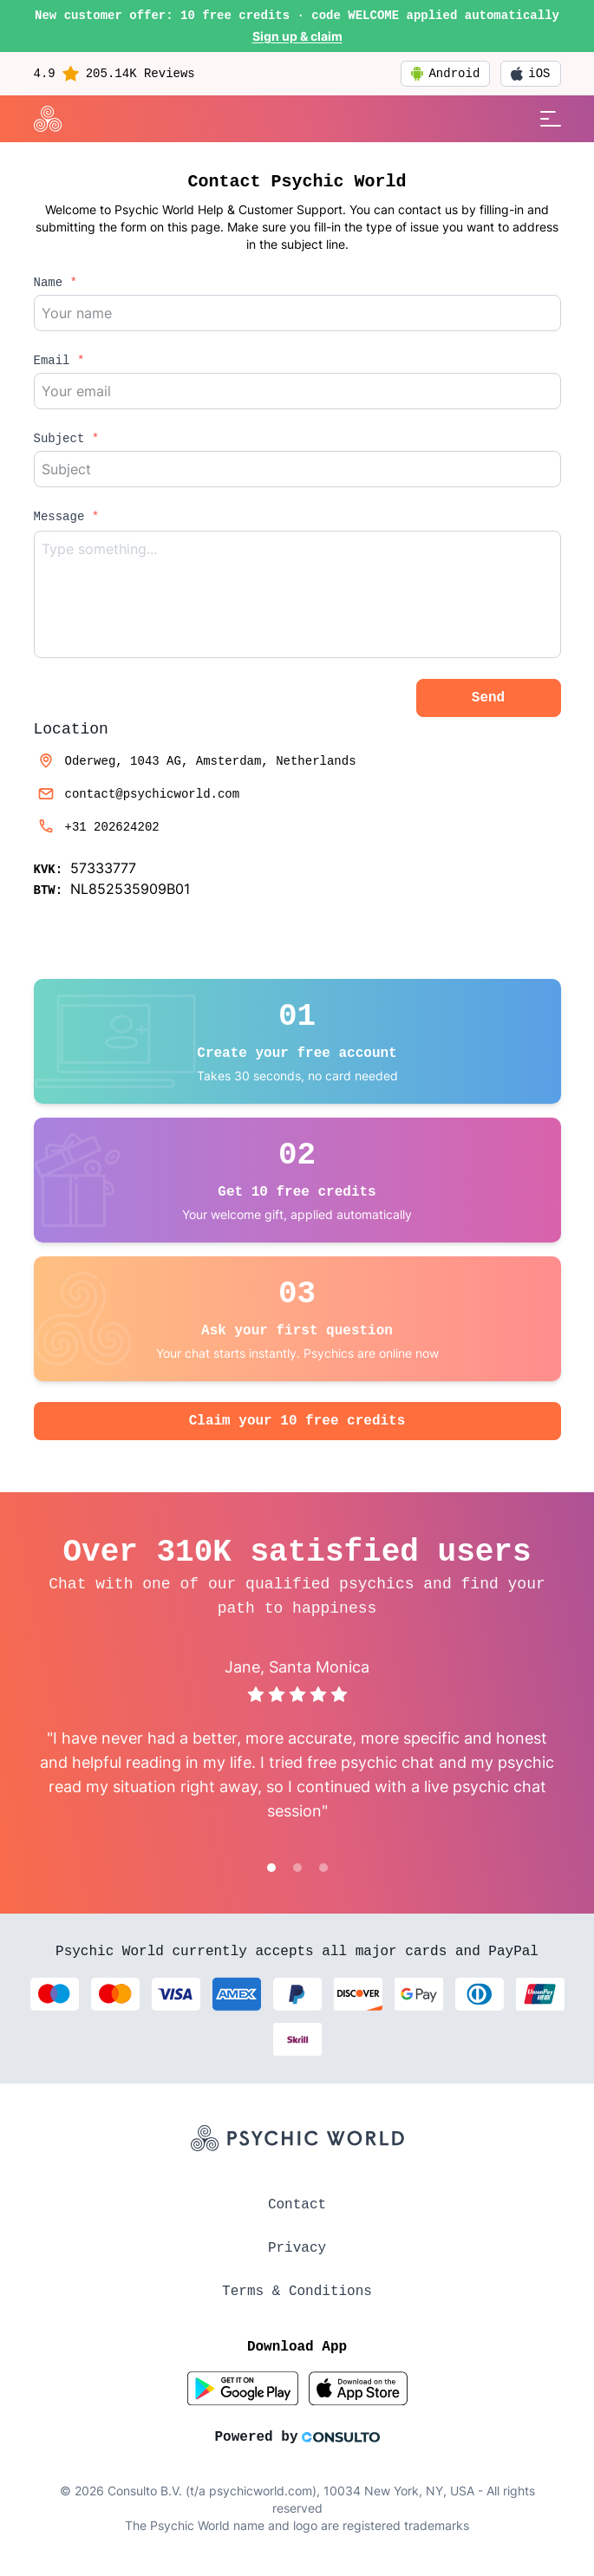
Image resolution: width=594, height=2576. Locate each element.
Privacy (297, 2248)
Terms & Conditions (297, 2291)
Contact (297, 2205)
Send (488, 698)
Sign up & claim (297, 36)
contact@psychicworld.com (137, 794)
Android (445, 74)
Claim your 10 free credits (297, 1421)
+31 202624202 (97, 827)
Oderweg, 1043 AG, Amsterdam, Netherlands (195, 761)
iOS (530, 74)
